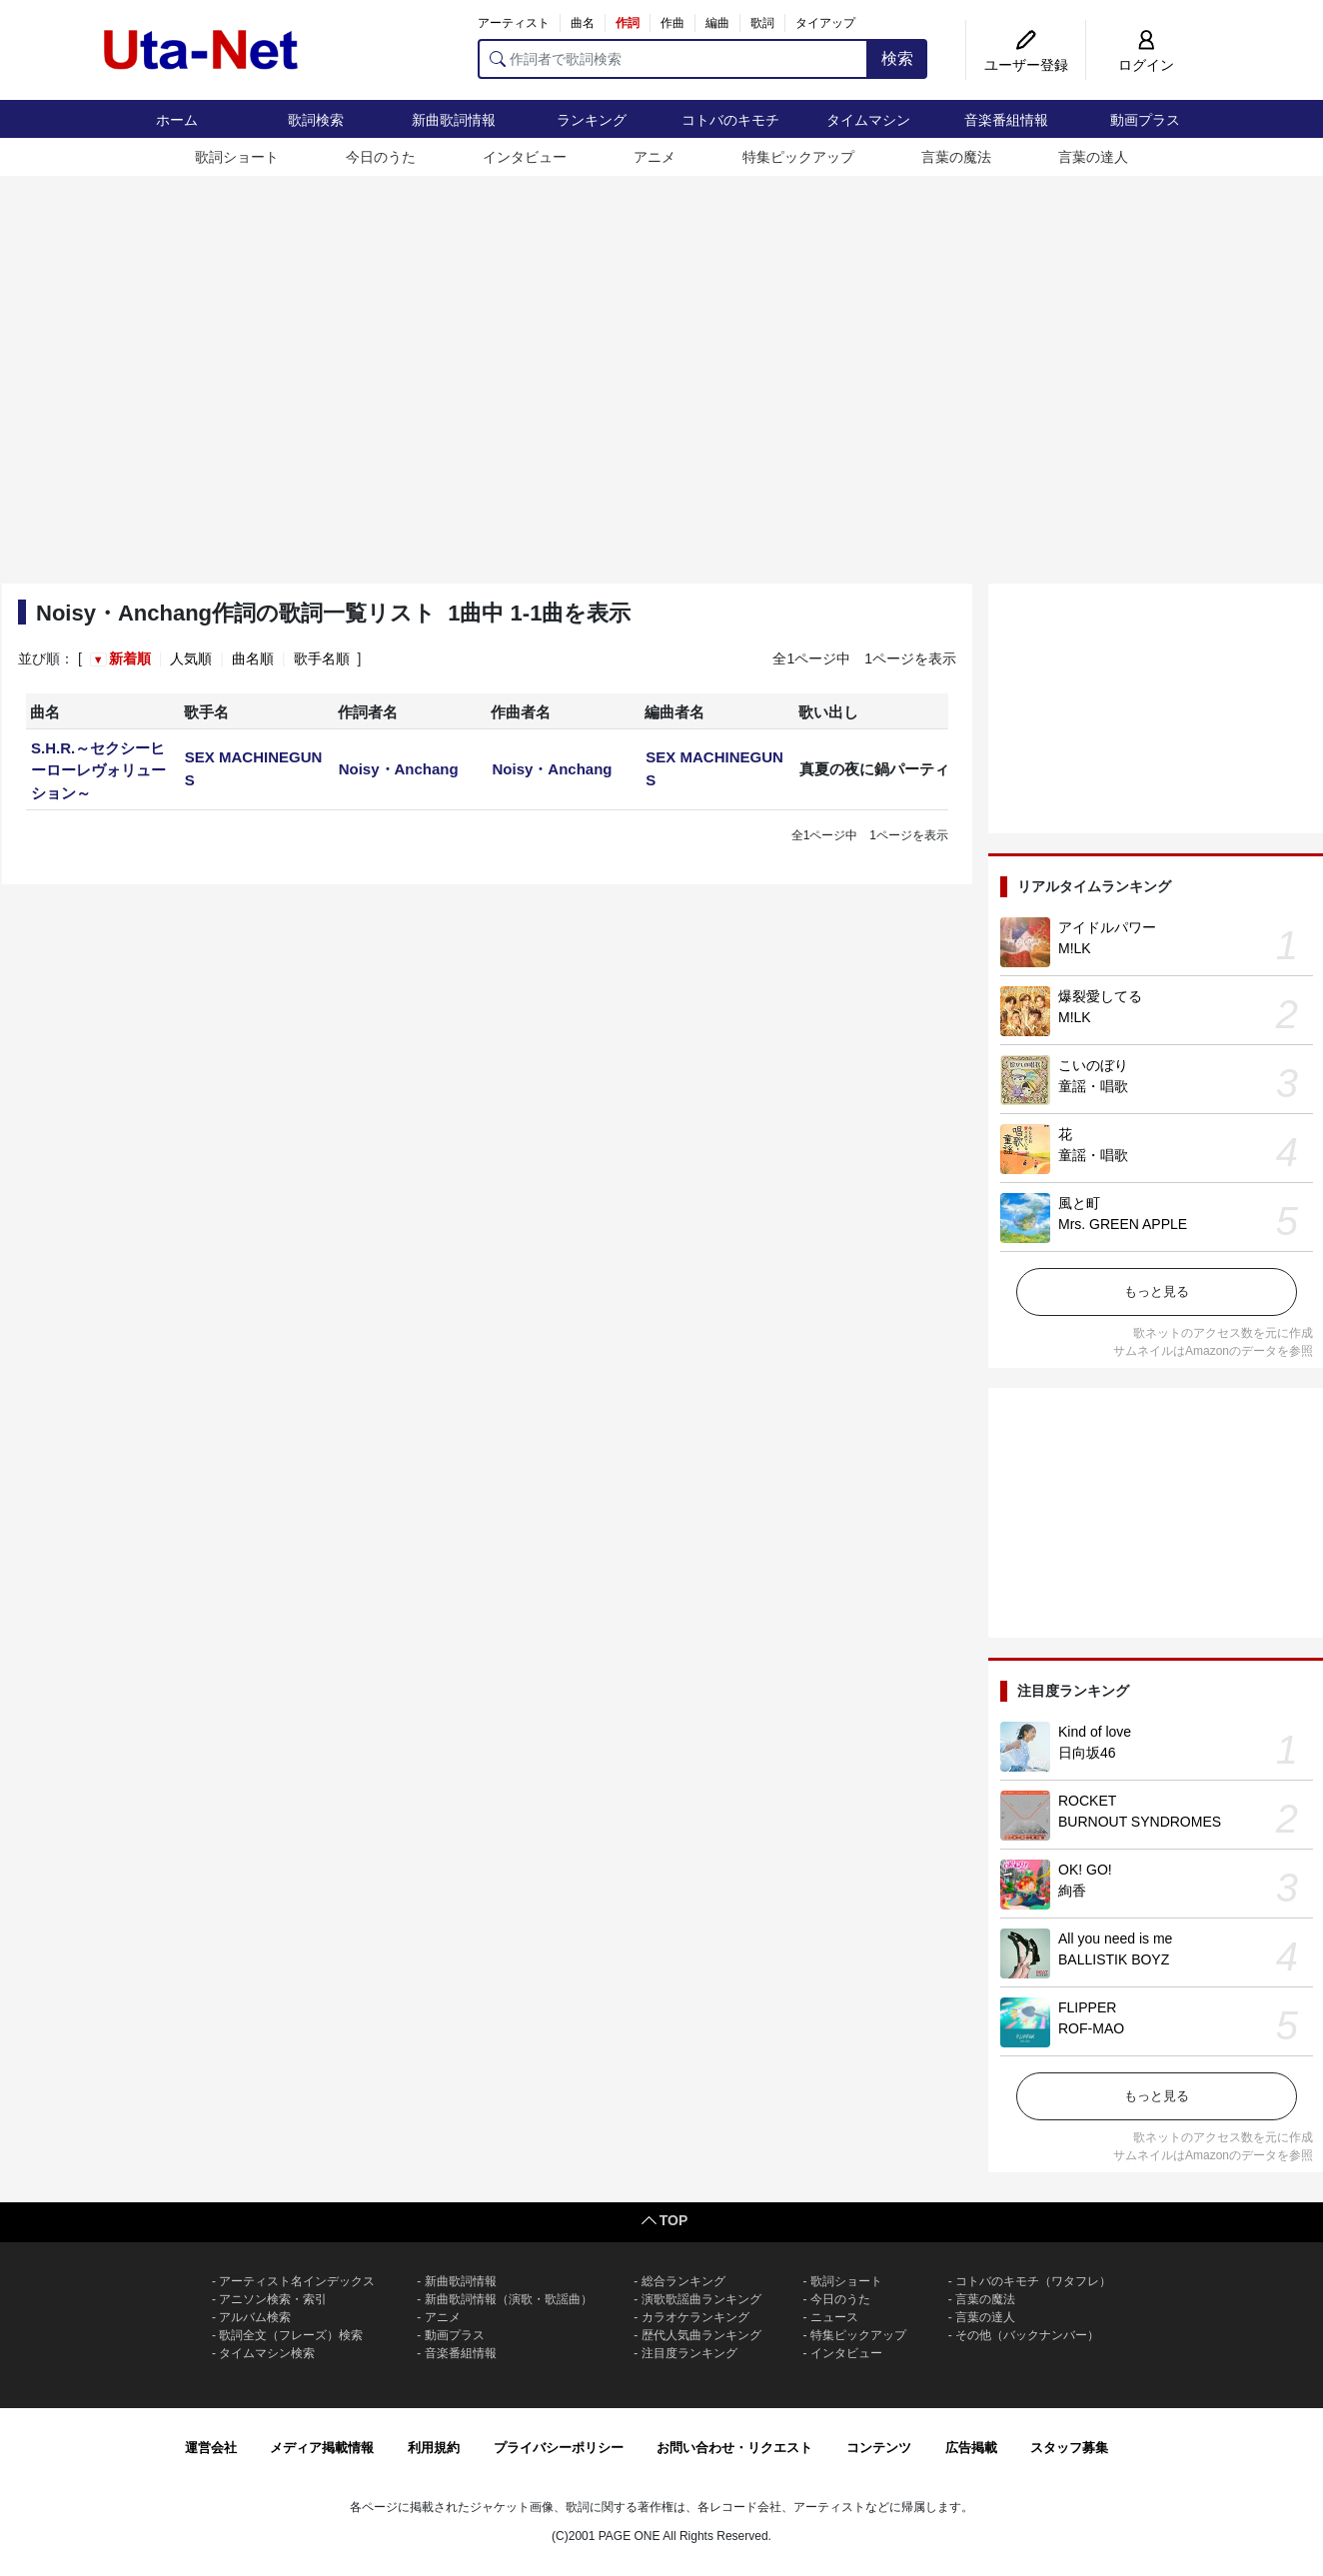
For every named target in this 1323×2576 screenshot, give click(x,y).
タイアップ (825, 23)
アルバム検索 (255, 2317)
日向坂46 (1087, 1753)
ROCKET (1087, 1801)
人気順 (191, 658)
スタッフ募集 (1069, 2447)
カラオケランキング (695, 2317)
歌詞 (762, 23)
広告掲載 (971, 2447)
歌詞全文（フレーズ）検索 (291, 2335)
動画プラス (1145, 120)
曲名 (583, 23)
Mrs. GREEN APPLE (1122, 1224)
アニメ (654, 157)
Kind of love (1094, 1732)
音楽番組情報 (1006, 120)
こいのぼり (1093, 1065)
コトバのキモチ (730, 120)
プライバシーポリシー (559, 2447)
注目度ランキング (689, 2353)
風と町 (1079, 1203)
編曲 (717, 23)
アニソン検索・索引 (273, 2299)
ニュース (834, 2317)
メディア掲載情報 (322, 2447)
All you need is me (1115, 1938)
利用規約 (434, 2447)
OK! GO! (1085, 1870)
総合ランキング (683, 2281)
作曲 (672, 23)
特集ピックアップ (798, 157)
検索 (897, 58)
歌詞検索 (316, 120)
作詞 (628, 23)
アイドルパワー (1107, 927)
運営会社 (211, 2447)
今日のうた (381, 157)
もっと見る (1156, 1291)
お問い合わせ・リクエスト (734, 2447)
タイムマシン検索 (267, 2353)
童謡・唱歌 (1093, 1086)
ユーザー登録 (1026, 65)
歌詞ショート (237, 157)
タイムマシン (868, 120)
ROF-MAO (1091, 2028)
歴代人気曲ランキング (701, 2335)
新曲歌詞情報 (454, 120)
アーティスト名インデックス (297, 2281)
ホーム (177, 120)
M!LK (1074, 948)
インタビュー (525, 157)
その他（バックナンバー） (1027, 2335)
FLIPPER (1087, 2007)
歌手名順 (322, 658)
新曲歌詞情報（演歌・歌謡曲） (509, 2299)
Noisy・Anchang (399, 768)
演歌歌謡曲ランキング (701, 2299)
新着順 (130, 658)
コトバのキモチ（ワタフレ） (1033, 2281)
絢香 (1072, 1891)
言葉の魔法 (956, 157)
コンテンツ (878, 2447)
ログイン (1146, 65)
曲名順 (253, 658)
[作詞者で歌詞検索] (673, 59)
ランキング (592, 120)
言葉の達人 (1093, 157)
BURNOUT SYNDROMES (1139, 1822)
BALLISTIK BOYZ (1113, 1959)
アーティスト (514, 23)
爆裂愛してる (1100, 996)
